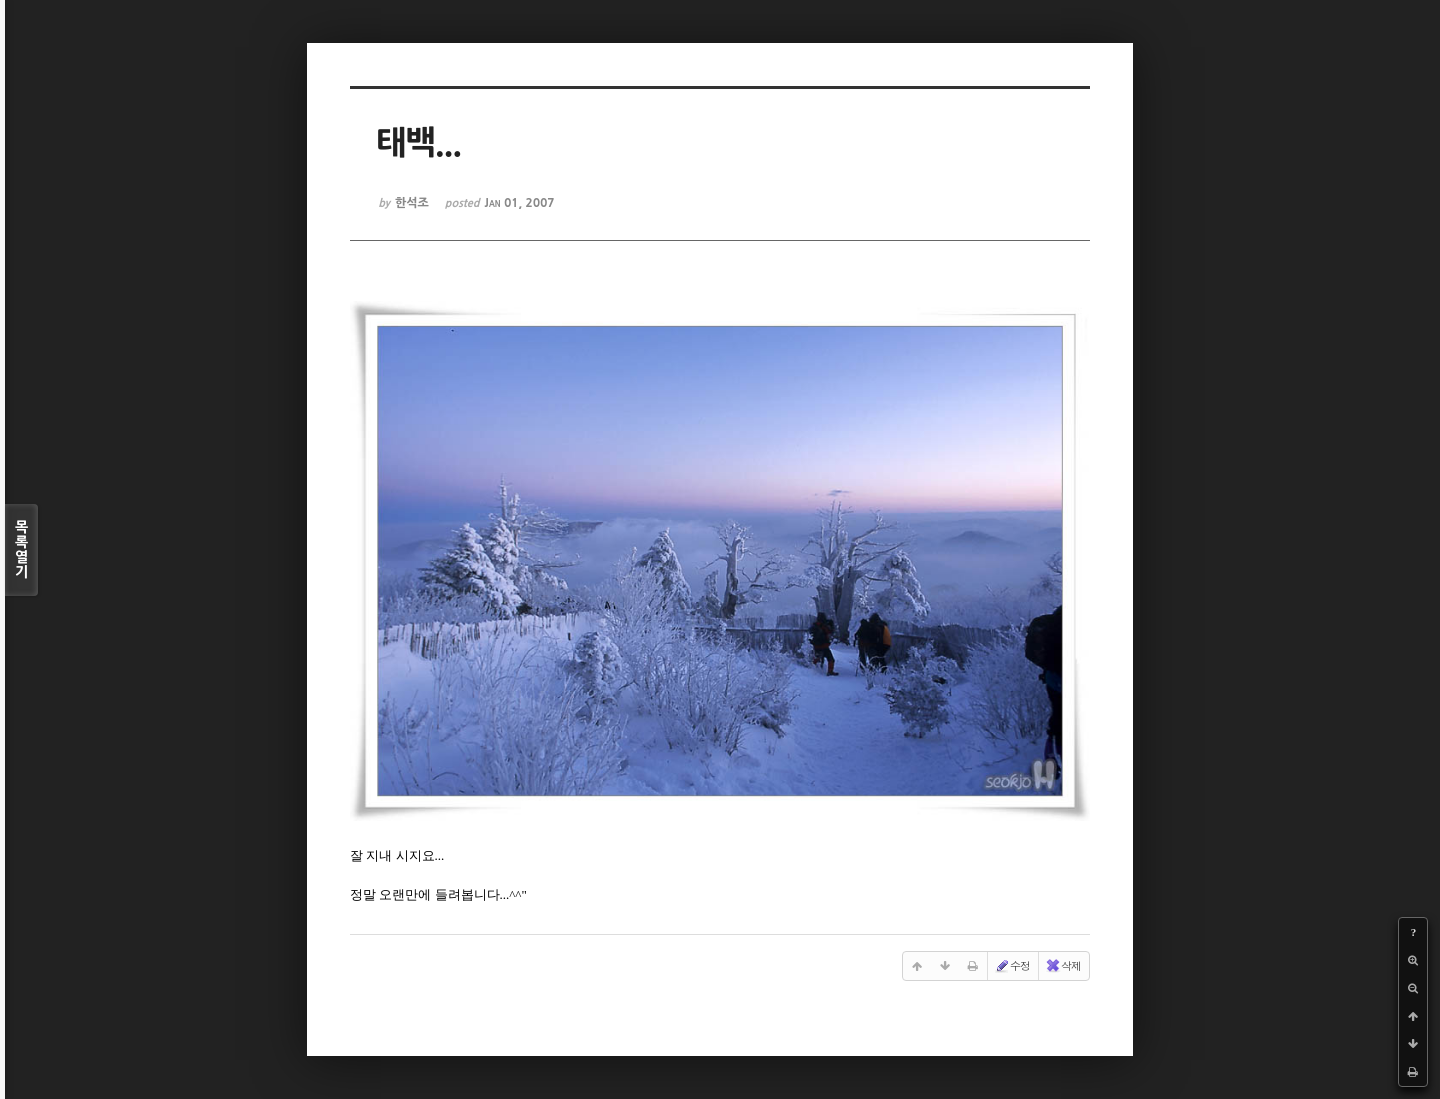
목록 (21, 550)
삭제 (1063, 966)
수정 (1012, 966)
